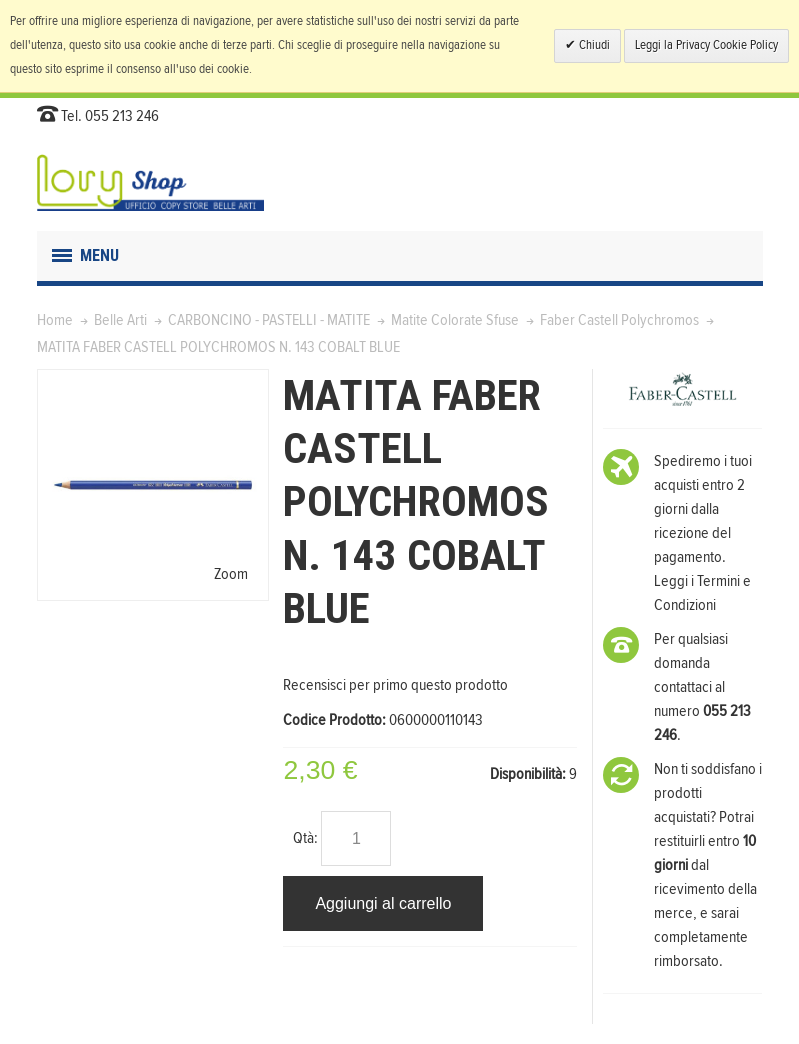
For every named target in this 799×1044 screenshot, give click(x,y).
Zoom (231, 574)
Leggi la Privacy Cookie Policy (706, 45)
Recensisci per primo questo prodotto (395, 685)
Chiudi (593, 45)
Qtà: (305, 838)
